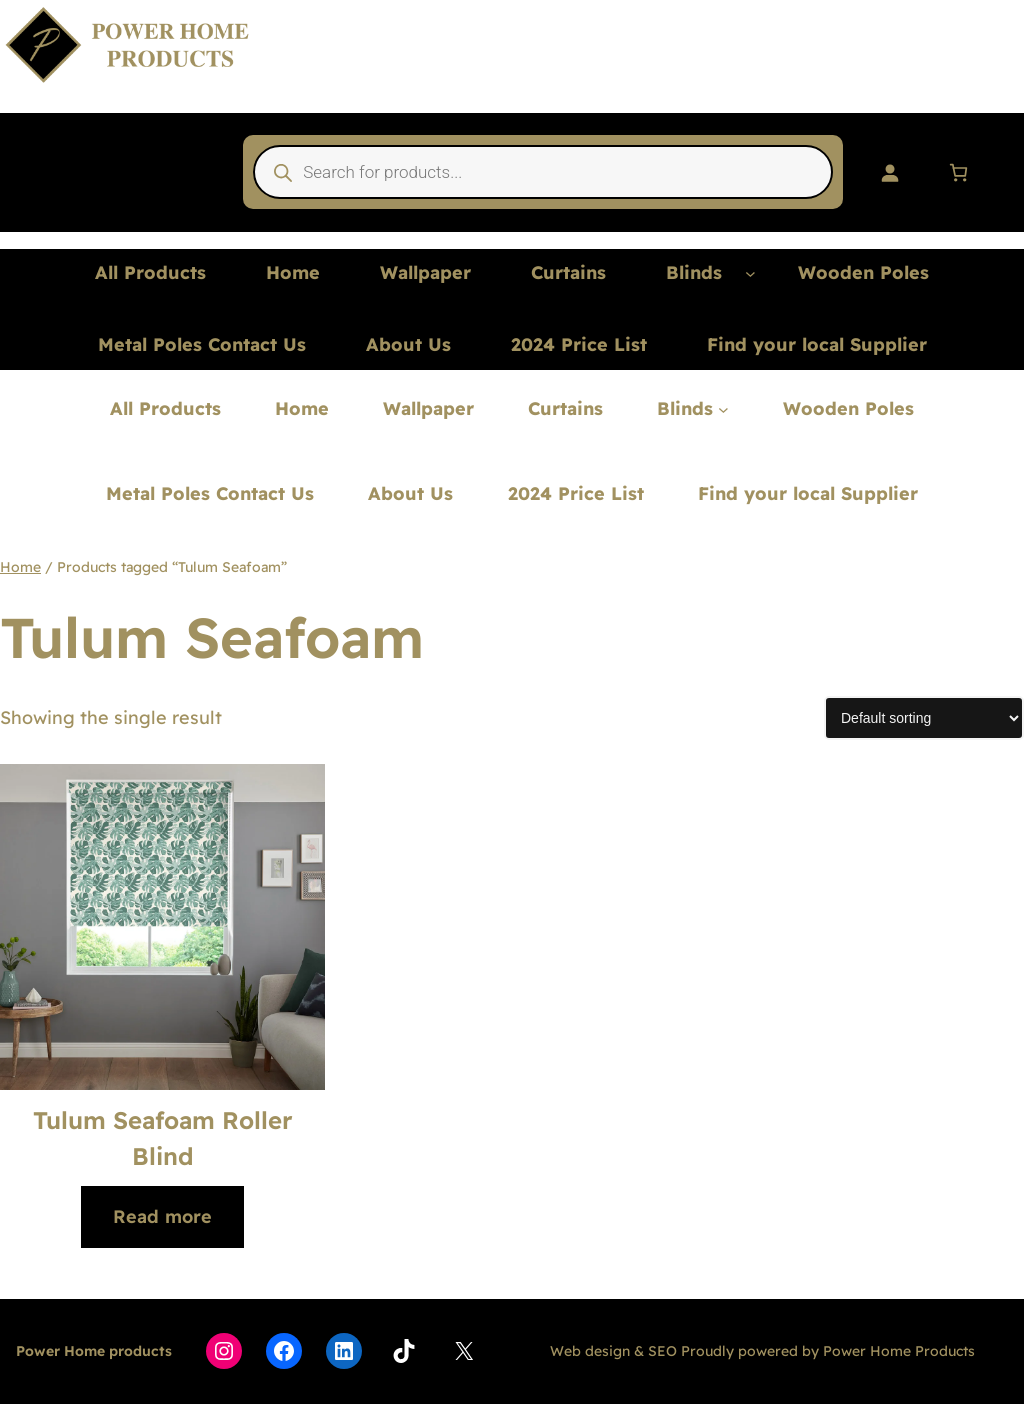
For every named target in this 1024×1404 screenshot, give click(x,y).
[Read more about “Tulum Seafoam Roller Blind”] (162, 1217)
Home (20, 567)
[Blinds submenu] (750, 273)
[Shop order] (924, 718)
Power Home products (94, 1351)
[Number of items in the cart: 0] (958, 172)
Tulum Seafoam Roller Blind (163, 1138)
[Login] (889, 172)
